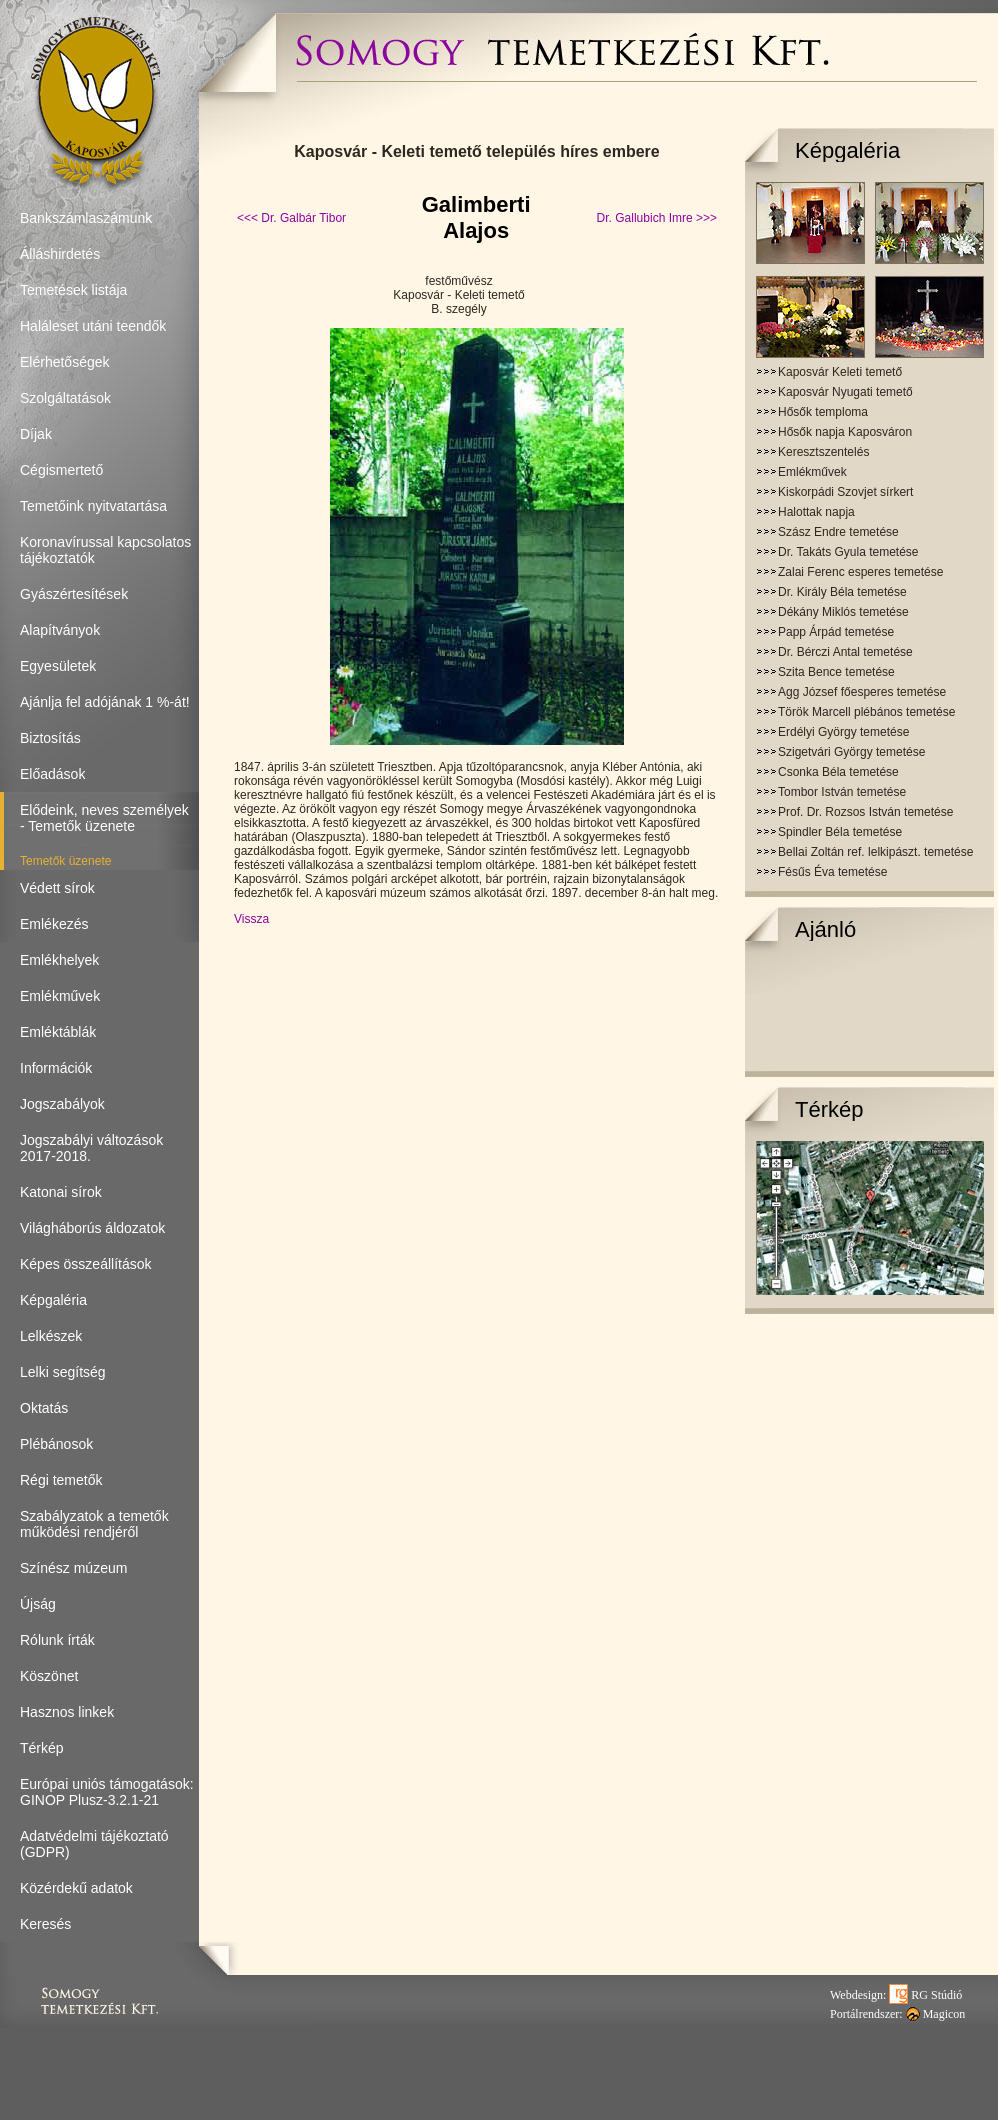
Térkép (829, 1109)
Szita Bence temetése (836, 672)
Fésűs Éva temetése (832, 872)
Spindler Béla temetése (840, 832)
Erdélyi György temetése (843, 732)
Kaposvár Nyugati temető (845, 392)
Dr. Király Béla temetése (842, 592)
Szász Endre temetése (838, 532)
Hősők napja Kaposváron (845, 432)
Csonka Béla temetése (838, 772)
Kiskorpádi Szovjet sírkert (845, 492)
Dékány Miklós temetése (843, 612)
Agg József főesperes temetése (862, 692)
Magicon (936, 2014)
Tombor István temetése (842, 792)
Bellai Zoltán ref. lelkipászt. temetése (875, 852)
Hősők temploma (823, 412)
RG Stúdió (925, 1995)
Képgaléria (847, 150)
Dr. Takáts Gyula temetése (848, 552)
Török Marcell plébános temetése (866, 712)
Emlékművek (812, 472)
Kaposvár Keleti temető (840, 372)
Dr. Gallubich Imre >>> (657, 218)
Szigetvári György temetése (851, 752)
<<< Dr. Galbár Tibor (291, 218)
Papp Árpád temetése (836, 632)
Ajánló (825, 929)
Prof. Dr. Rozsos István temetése (865, 812)
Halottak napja (816, 512)
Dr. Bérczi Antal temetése (845, 652)
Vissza (251, 919)
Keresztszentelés (823, 452)
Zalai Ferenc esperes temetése (860, 572)
